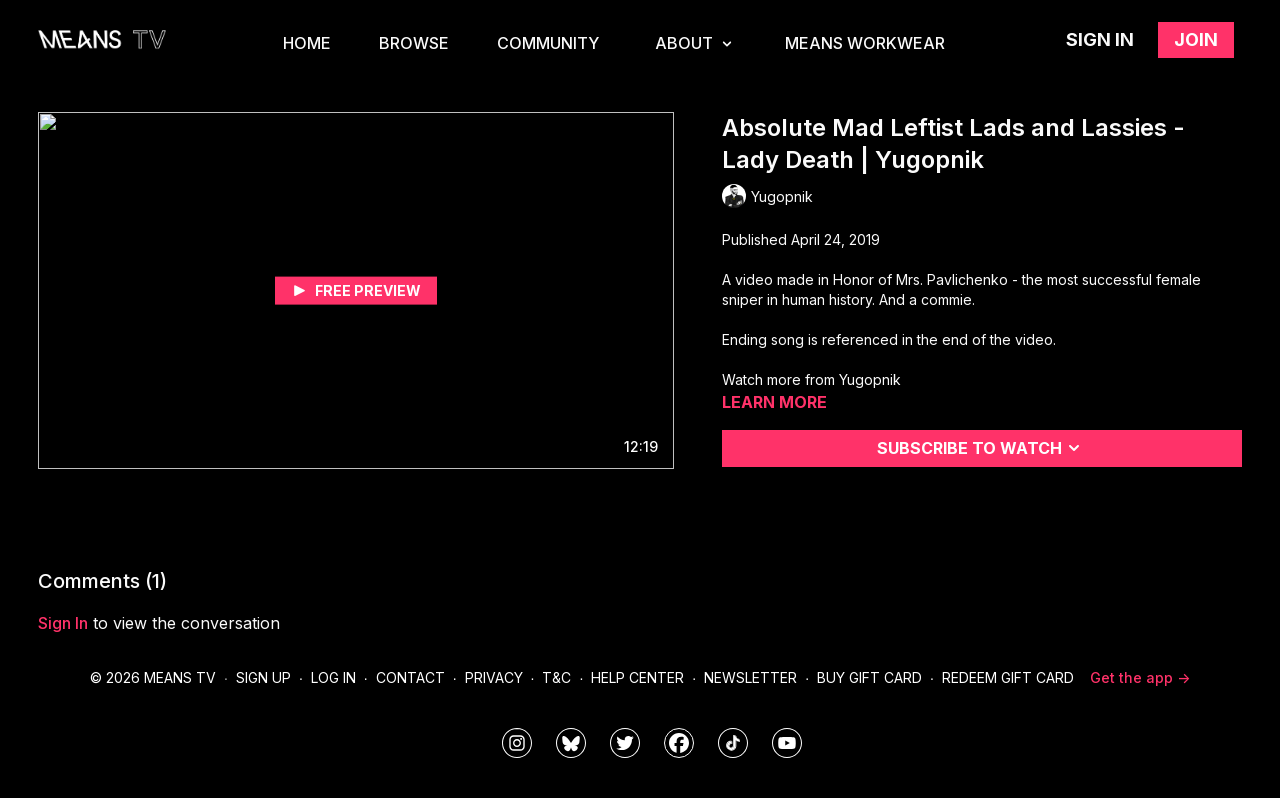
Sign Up (263, 677)
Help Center (637, 677)
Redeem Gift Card (1008, 677)
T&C (556, 677)
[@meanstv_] (733, 743)
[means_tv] (517, 743)
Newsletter (750, 677)
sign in (63, 623)
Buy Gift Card (869, 677)
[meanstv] (679, 743)
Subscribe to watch (981, 448)
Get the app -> (1140, 677)
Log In (333, 677)
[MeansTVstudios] (571, 743)
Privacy (494, 677)
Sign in (1100, 39)
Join (1196, 39)
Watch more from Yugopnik (811, 379)
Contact (410, 677)
